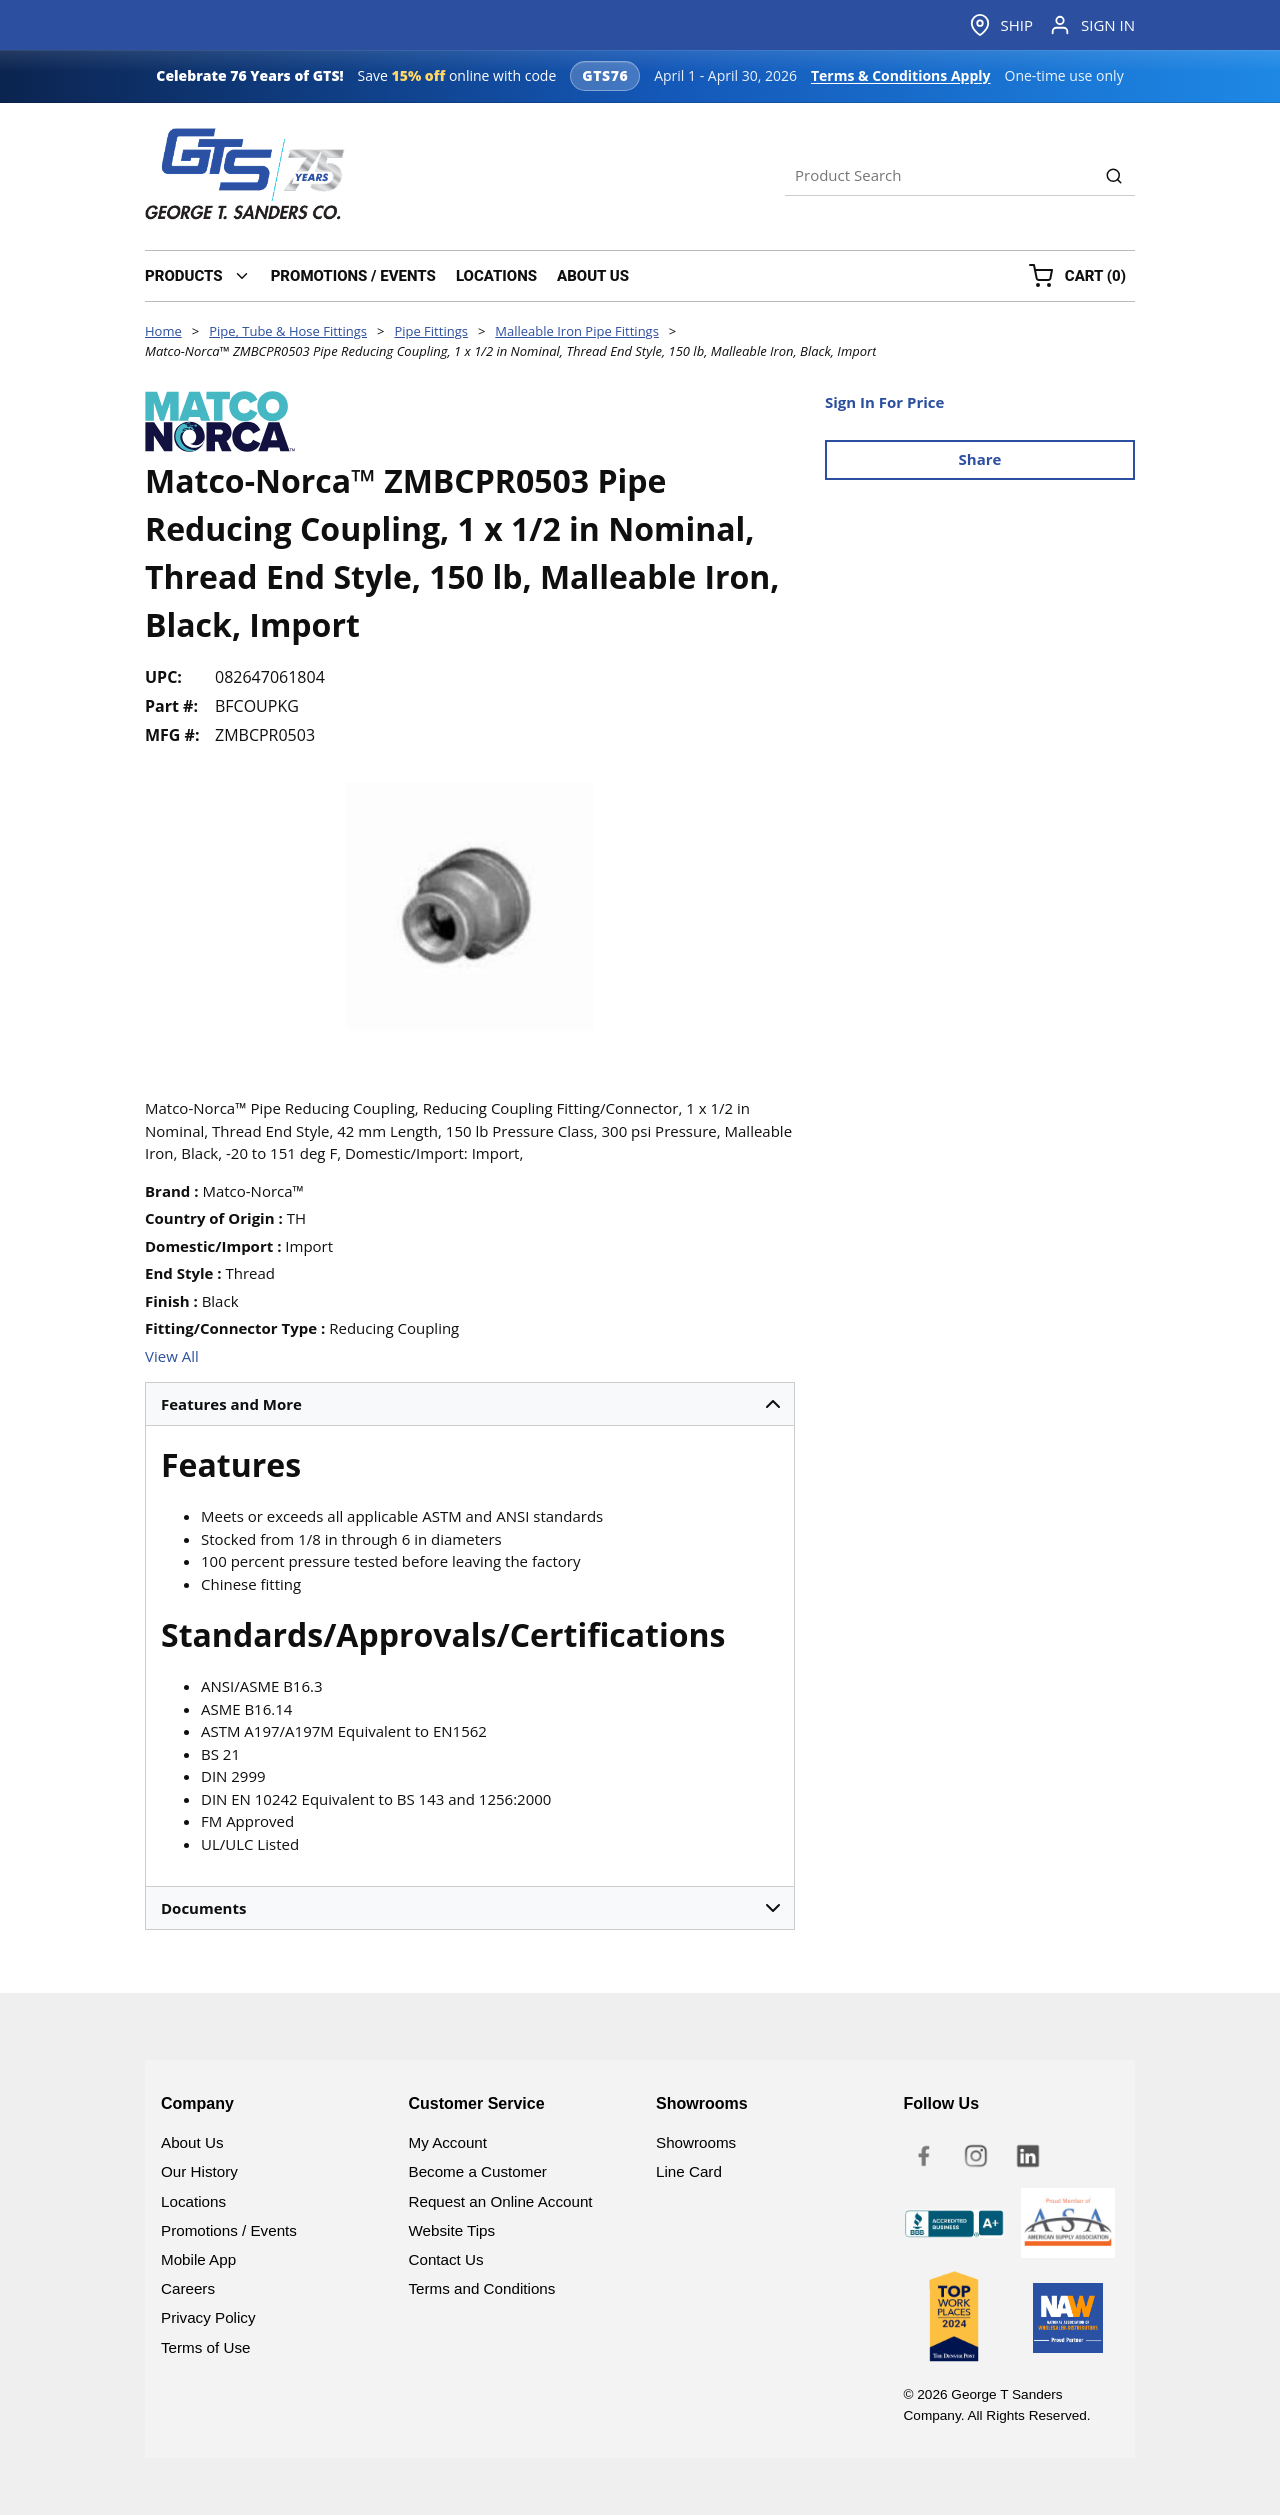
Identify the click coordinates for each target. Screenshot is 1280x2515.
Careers (188, 2288)
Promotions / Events (229, 2230)
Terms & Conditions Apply (901, 75)
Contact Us (446, 2259)
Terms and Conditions (482, 2288)
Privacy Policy (208, 2317)
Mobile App (198, 2259)
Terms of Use (205, 2347)
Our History (199, 2171)
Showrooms (696, 2142)
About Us (192, 2142)
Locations (193, 2201)
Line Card (689, 2171)
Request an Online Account (501, 2201)
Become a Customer (478, 2171)
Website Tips (452, 2230)
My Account (448, 2142)
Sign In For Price (884, 402)
